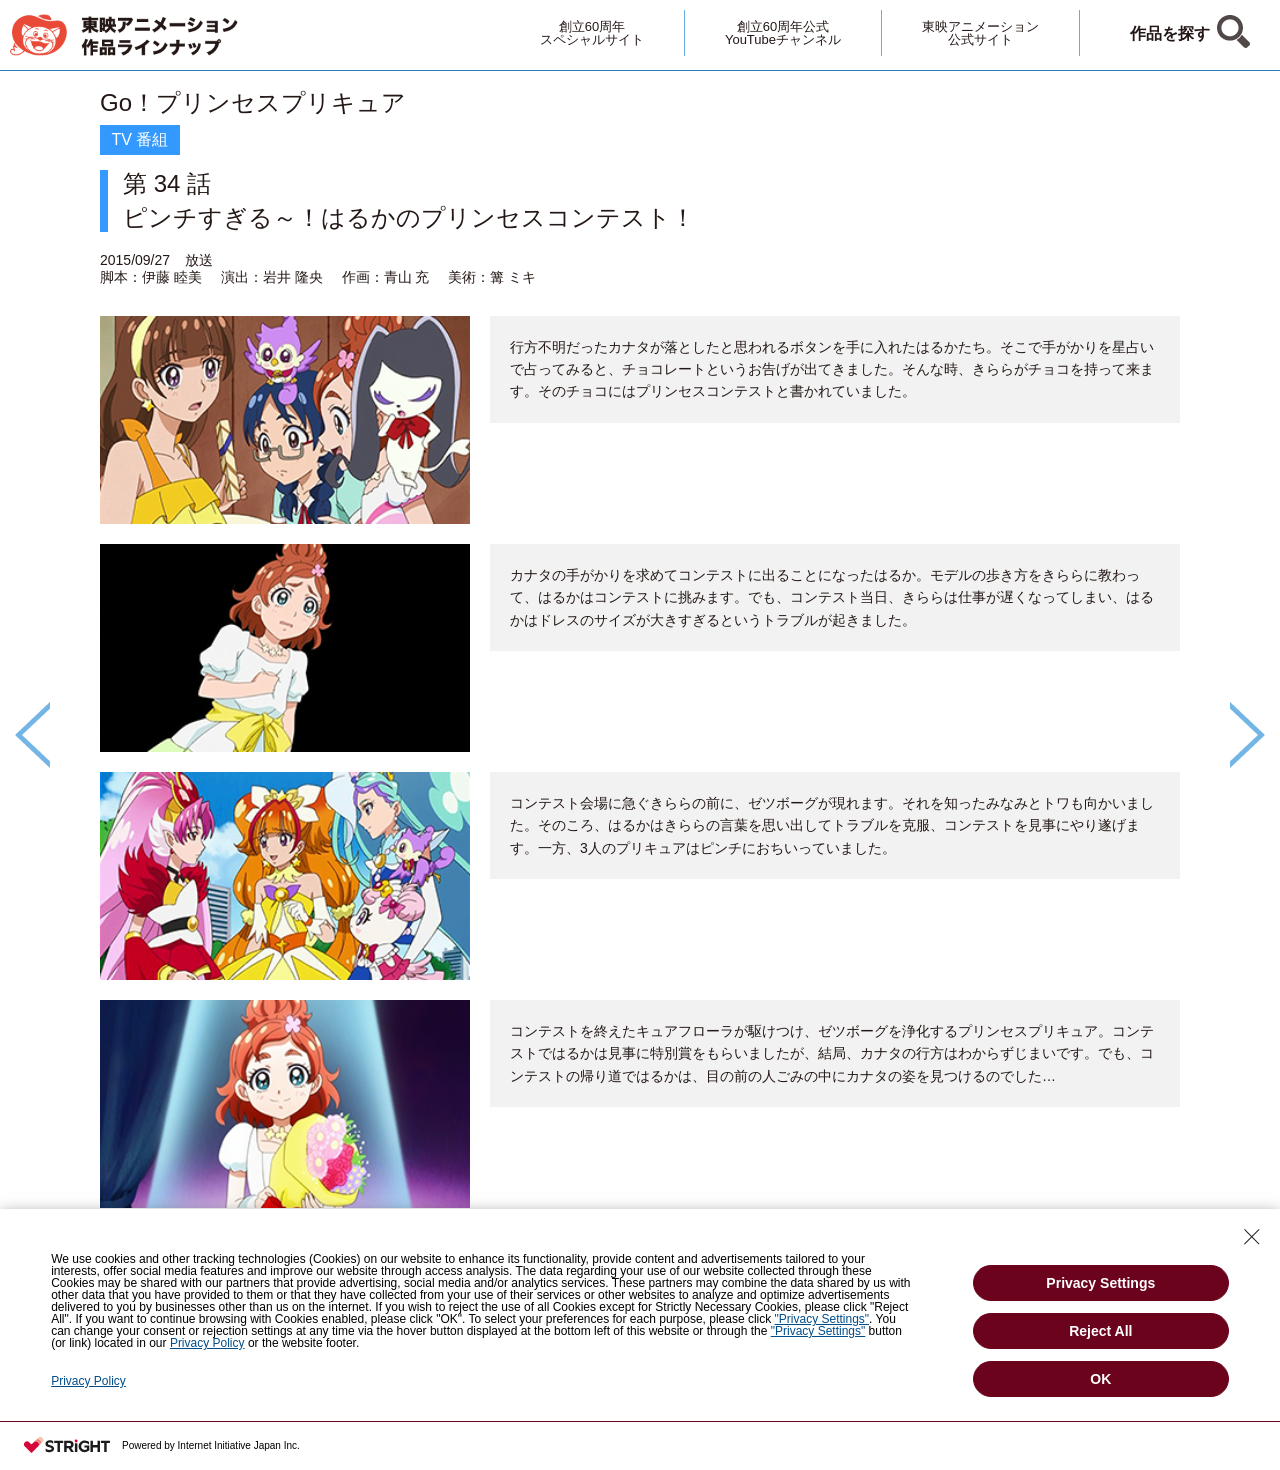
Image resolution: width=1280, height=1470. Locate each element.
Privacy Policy (207, 1343)
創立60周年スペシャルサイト (592, 33)
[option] (640, 701)
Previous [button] (32, 735)
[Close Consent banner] (1252, 1237)
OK (1100, 1379)
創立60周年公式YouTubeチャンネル (783, 33)
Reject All (1100, 1331)
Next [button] (1247, 735)
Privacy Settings (1100, 1283)
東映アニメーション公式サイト (980, 33)
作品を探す (1170, 33)
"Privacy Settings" (822, 1319)
